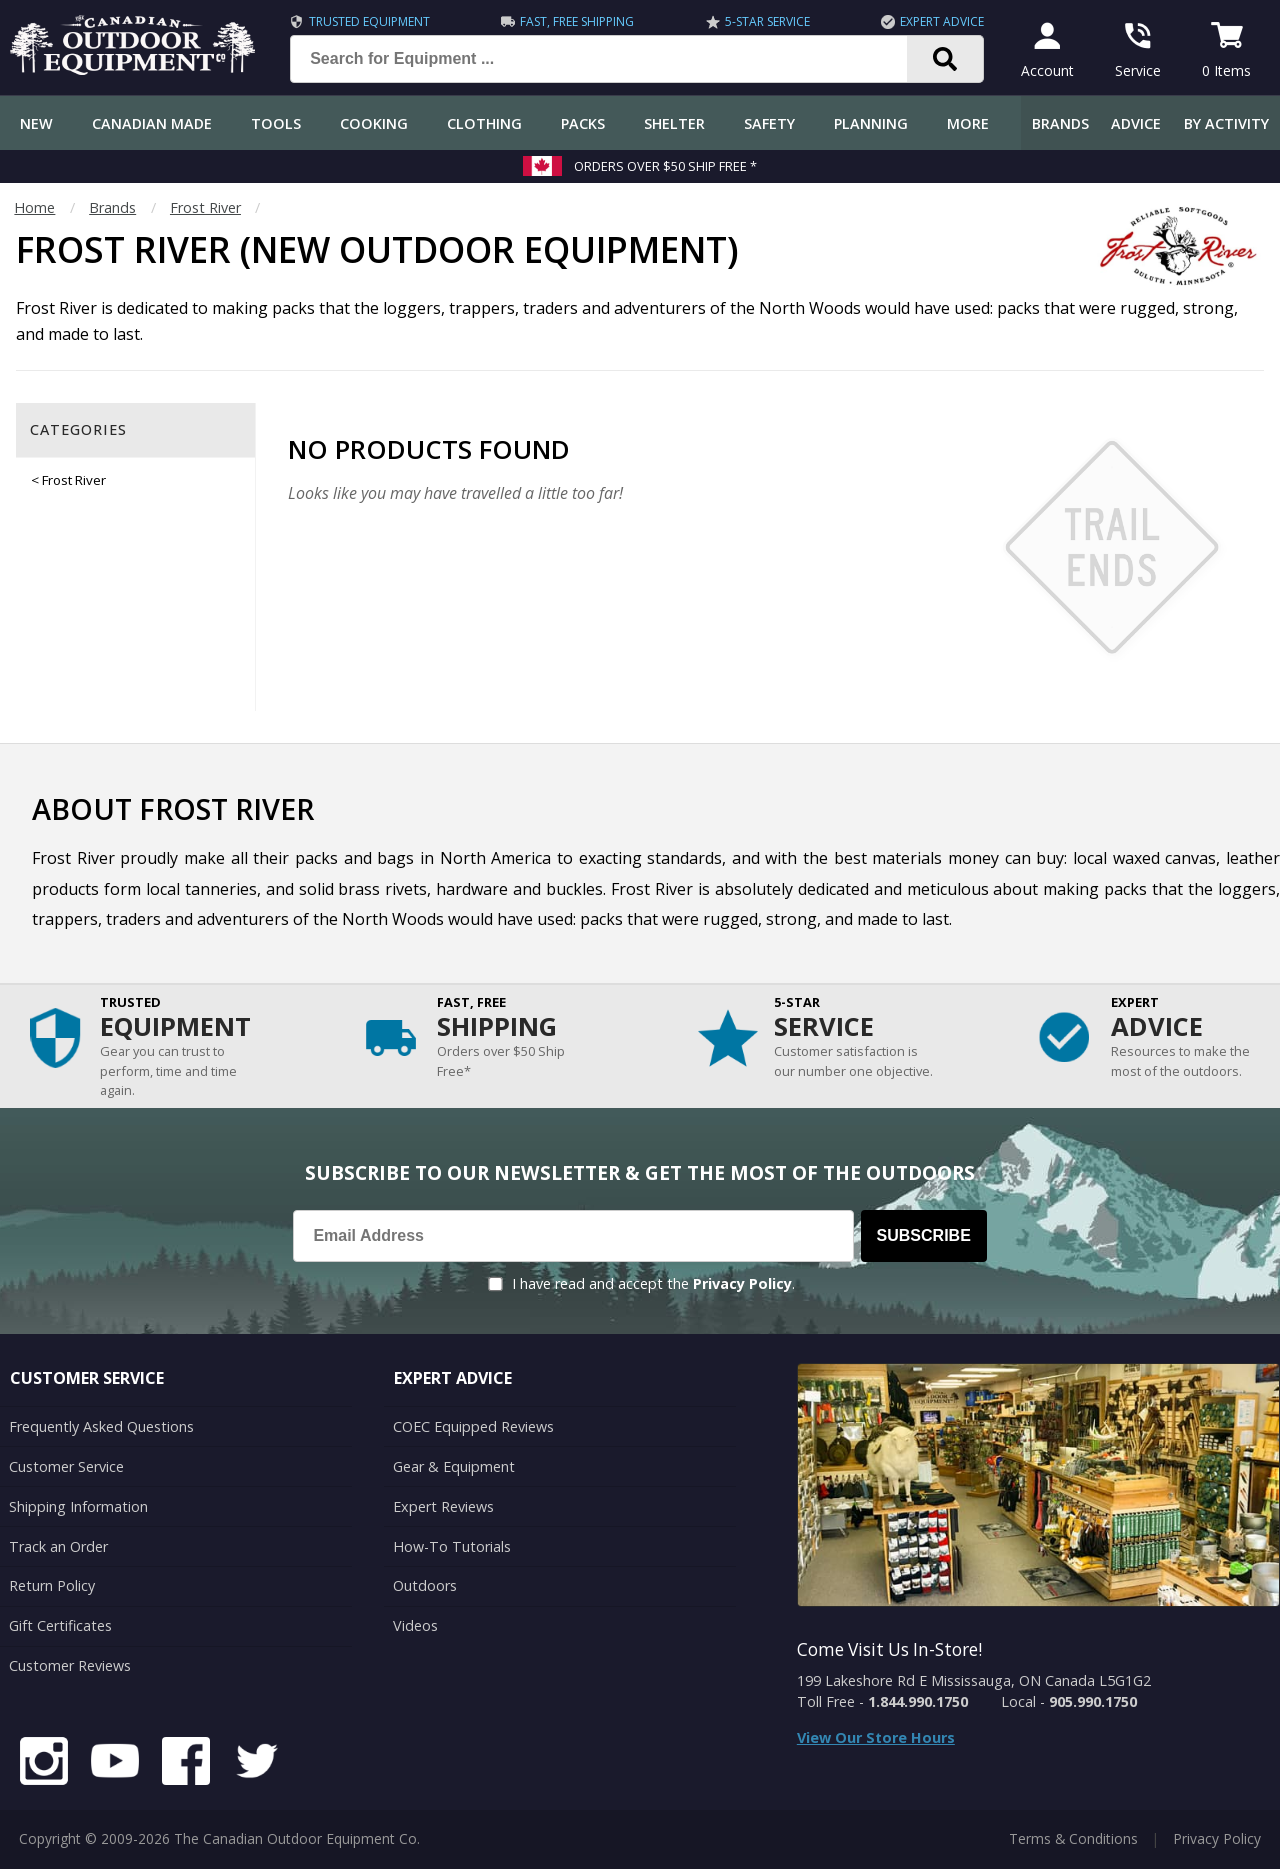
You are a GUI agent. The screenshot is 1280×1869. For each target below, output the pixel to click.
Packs (583, 123)
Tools (276, 123)
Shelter (674, 123)
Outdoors (425, 1585)
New (36, 123)
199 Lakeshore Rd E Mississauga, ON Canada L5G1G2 (974, 1680)
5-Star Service (767, 21)
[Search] (945, 59)
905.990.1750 (1093, 1701)
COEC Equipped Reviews (473, 1426)
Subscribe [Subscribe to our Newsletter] (924, 1235)
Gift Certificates (60, 1625)
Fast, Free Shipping (577, 21)
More (968, 123)
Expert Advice (942, 21)
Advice (1136, 123)
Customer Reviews (70, 1665)
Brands (1060, 123)
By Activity (1226, 123)
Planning (871, 123)
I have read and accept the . (653, 1283)
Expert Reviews (443, 1506)
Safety (769, 123)
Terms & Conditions (1073, 1838)
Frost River (205, 207)
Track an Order (58, 1546)
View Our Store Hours (876, 1737)
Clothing (484, 123)
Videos (415, 1625)
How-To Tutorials (452, 1546)
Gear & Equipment (454, 1466)
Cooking (374, 123)
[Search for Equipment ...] (614, 59)
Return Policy (52, 1585)
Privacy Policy (742, 1283)
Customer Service (66, 1466)
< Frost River (68, 480)
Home (34, 207)
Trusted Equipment (369, 21)
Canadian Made (152, 123)
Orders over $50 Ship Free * (665, 166)
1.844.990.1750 (918, 1701)
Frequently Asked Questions (101, 1426)
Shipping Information (78, 1506)
